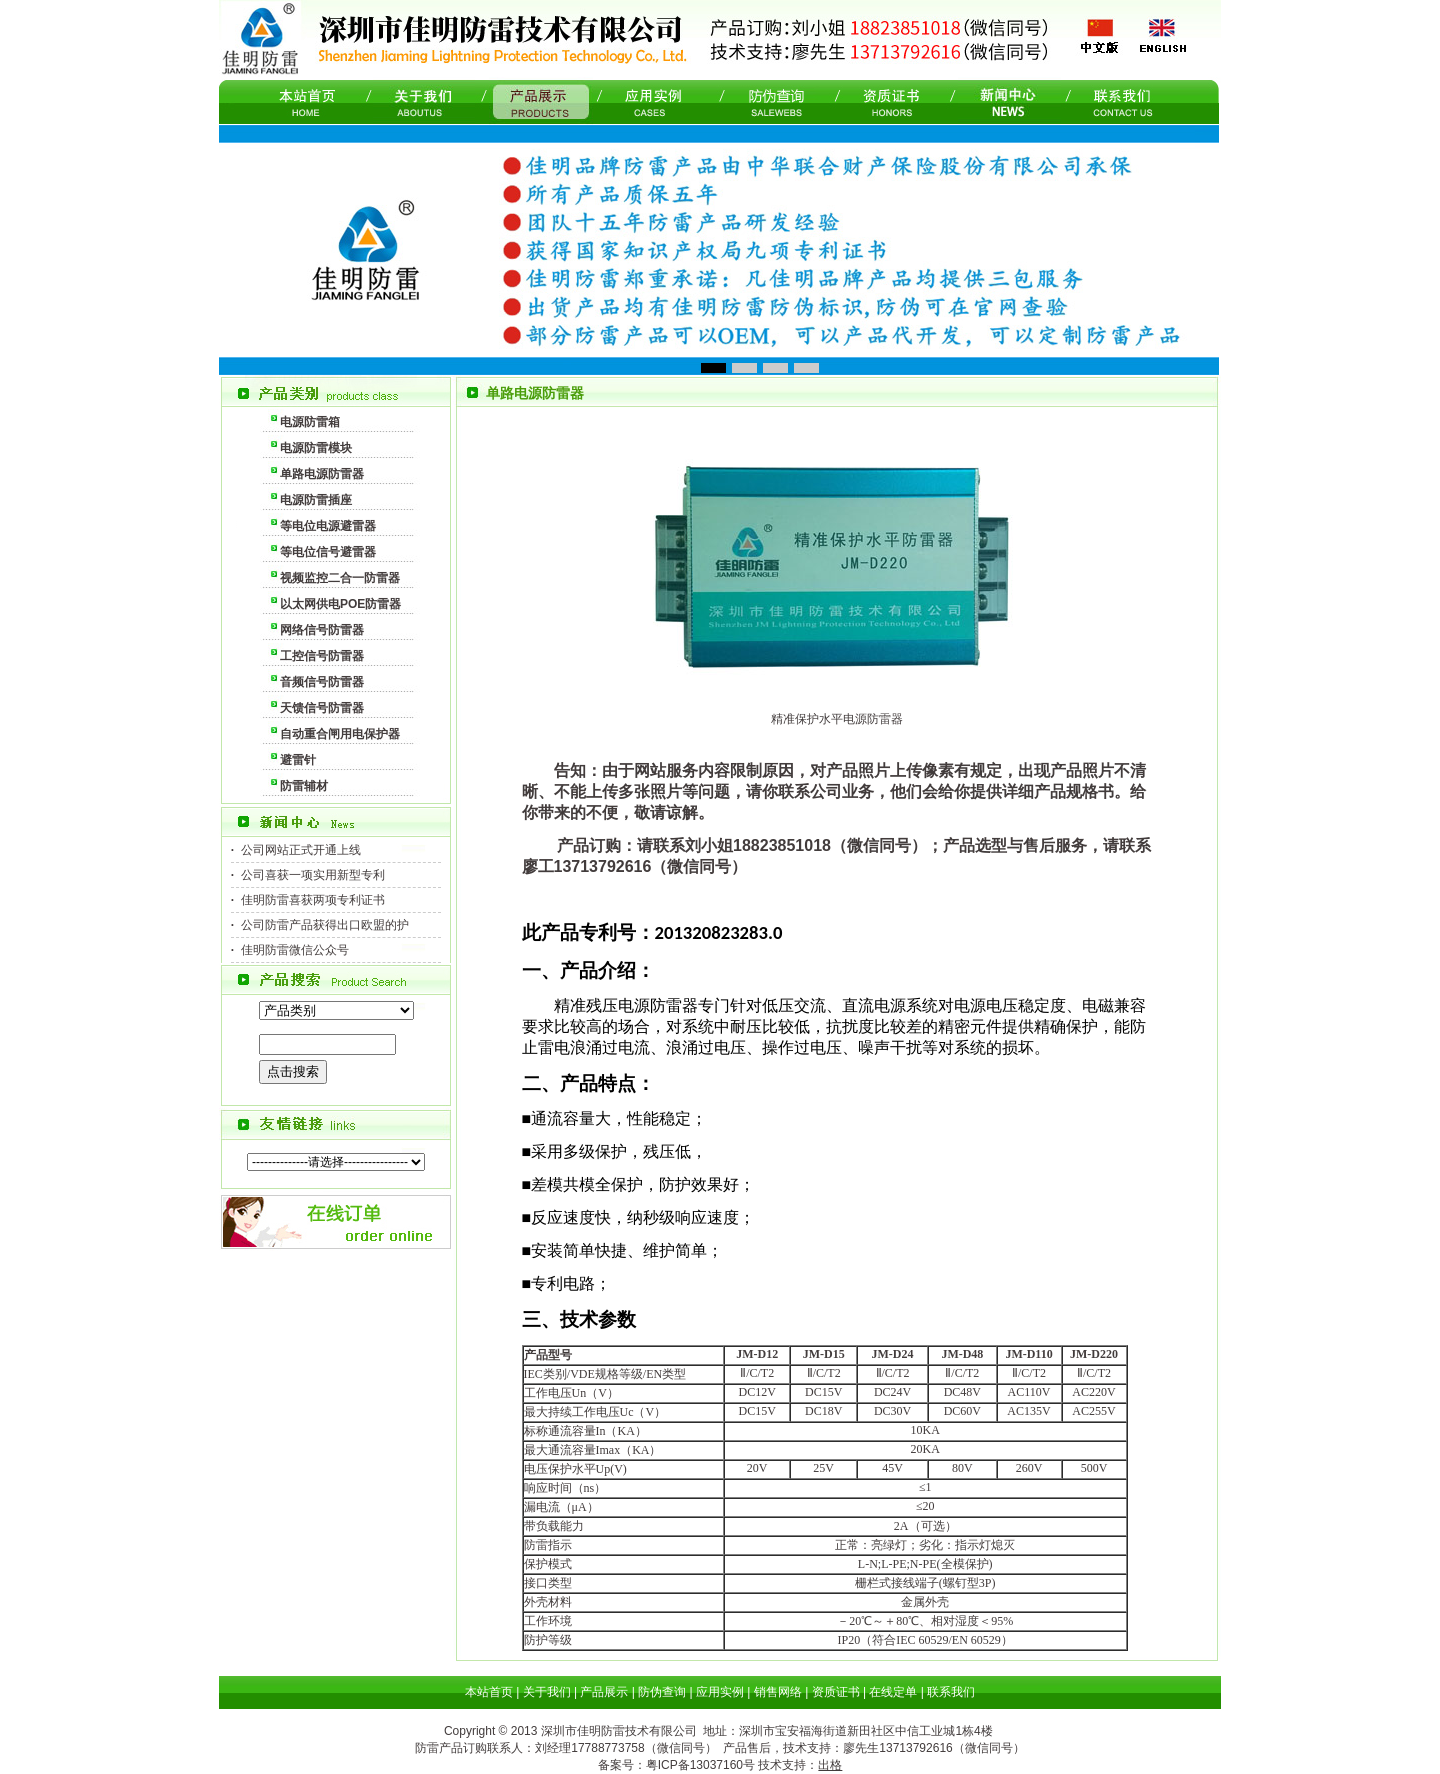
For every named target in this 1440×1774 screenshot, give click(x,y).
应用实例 (720, 1692)
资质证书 (836, 1692)
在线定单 (893, 1692)
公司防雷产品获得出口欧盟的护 (325, 925)
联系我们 (951, 1692)
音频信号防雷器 (322, 682)
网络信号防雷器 (322, 630)
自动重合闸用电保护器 (340, 734)
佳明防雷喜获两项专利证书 (313, 900)
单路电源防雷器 (322, 474)
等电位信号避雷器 (328, 552)
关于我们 (547, 1692)
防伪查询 (662, 1692)
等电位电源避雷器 (328, 526)
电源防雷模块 (316, 448)
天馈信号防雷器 (322, 708)
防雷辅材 (304, 786)
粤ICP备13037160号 (700, 1765)
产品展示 (604, 1692)
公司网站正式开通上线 (301, 850)
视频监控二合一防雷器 (340, 578)
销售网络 (778, 1692)
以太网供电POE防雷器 (340, 604)
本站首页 (489, 1692)
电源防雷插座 (316, 500)
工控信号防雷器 (322, 656)
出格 (830, 1765)
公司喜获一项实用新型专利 (313, 875)
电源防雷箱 (310, 422)
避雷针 (298, 760)
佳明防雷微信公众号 (295, 950)
